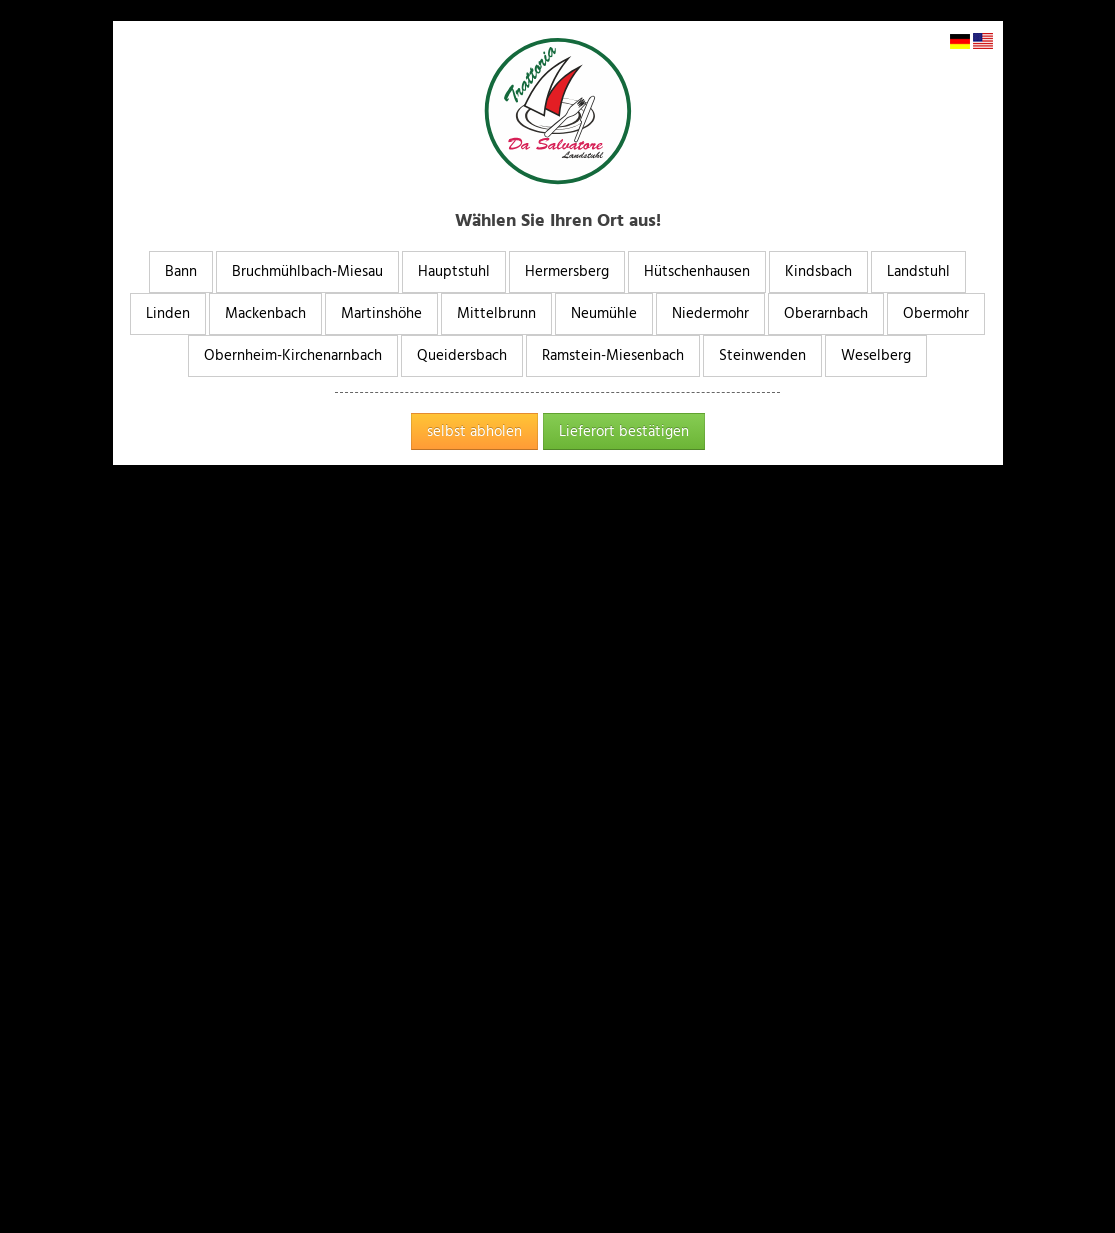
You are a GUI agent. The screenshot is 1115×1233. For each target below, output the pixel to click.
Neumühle (604, 313)
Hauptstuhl (454, 271)
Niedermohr (710, 313)
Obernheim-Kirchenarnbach (293, 355)
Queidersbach (462, 355)
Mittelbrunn (496, 313)
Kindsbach (818, 271)
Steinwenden (762, 355)
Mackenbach (265, 313)
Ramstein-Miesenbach (613, 355)
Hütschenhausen (697, 271)
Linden (168, 313)
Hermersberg (567, 271)
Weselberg (876, 355)
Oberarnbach (826, 313)
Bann (181, 271)
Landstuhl (918, 271)
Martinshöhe (381, 313)
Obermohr (936, 313)
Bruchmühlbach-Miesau (307, 271)
